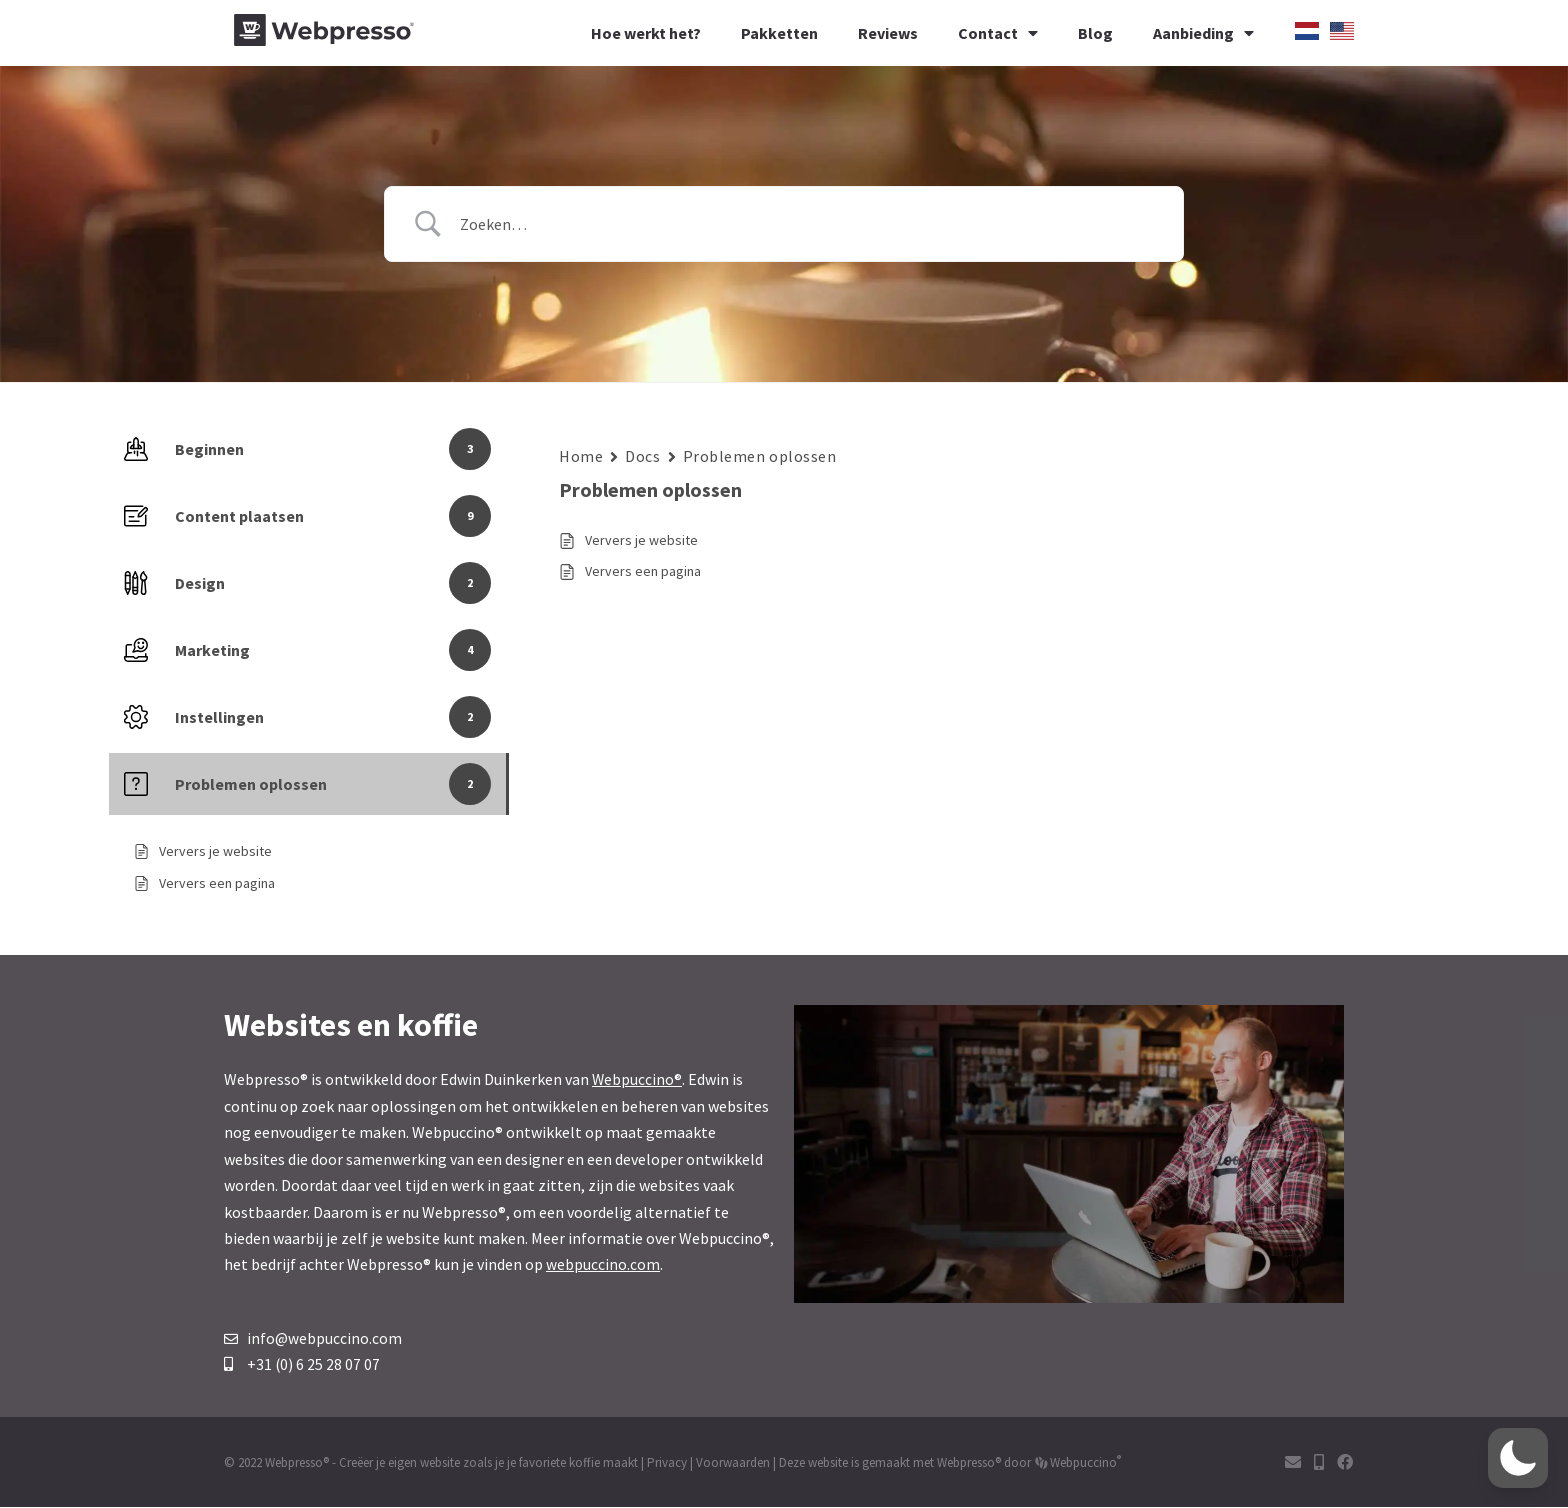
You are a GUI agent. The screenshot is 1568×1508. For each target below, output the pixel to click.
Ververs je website (641, 540)
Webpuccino (1084, 1463)
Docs (642, 456)
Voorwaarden (733, 1463)
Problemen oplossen (760, 456)
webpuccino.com (603, 1264)
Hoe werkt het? (646, 33)
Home (581, 456)
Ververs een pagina (643, 571)
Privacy (667, 1463)
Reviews (888, 33)
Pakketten (779, 33)
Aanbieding (1203, 33)
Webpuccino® (637, 1079)
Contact (998, 33)
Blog (1095, 33)
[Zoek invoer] (809, 224)
